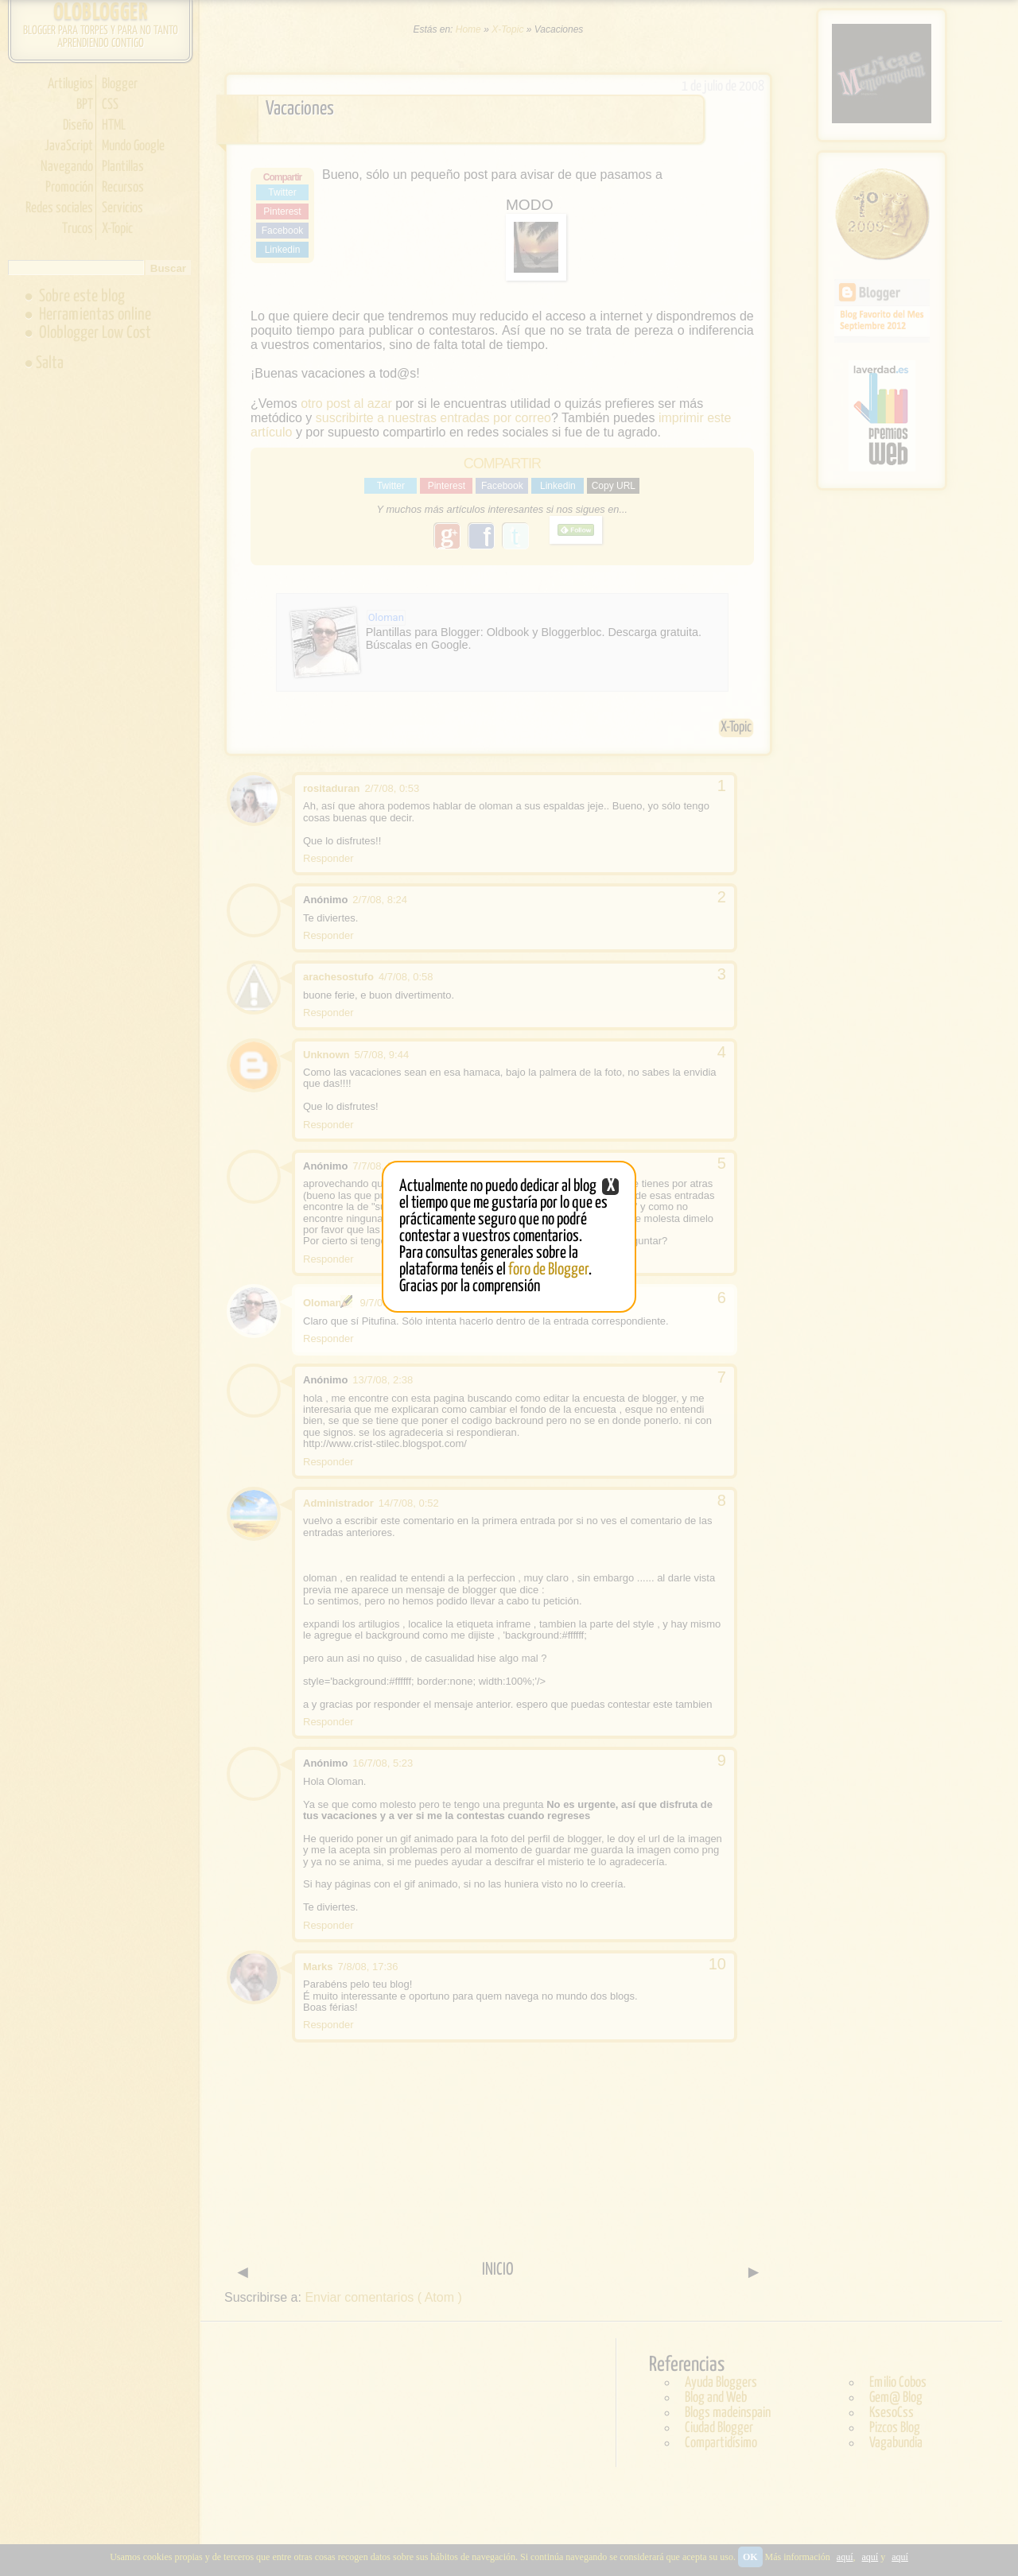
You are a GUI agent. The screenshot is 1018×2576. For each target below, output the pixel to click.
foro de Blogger (548, 1270)
